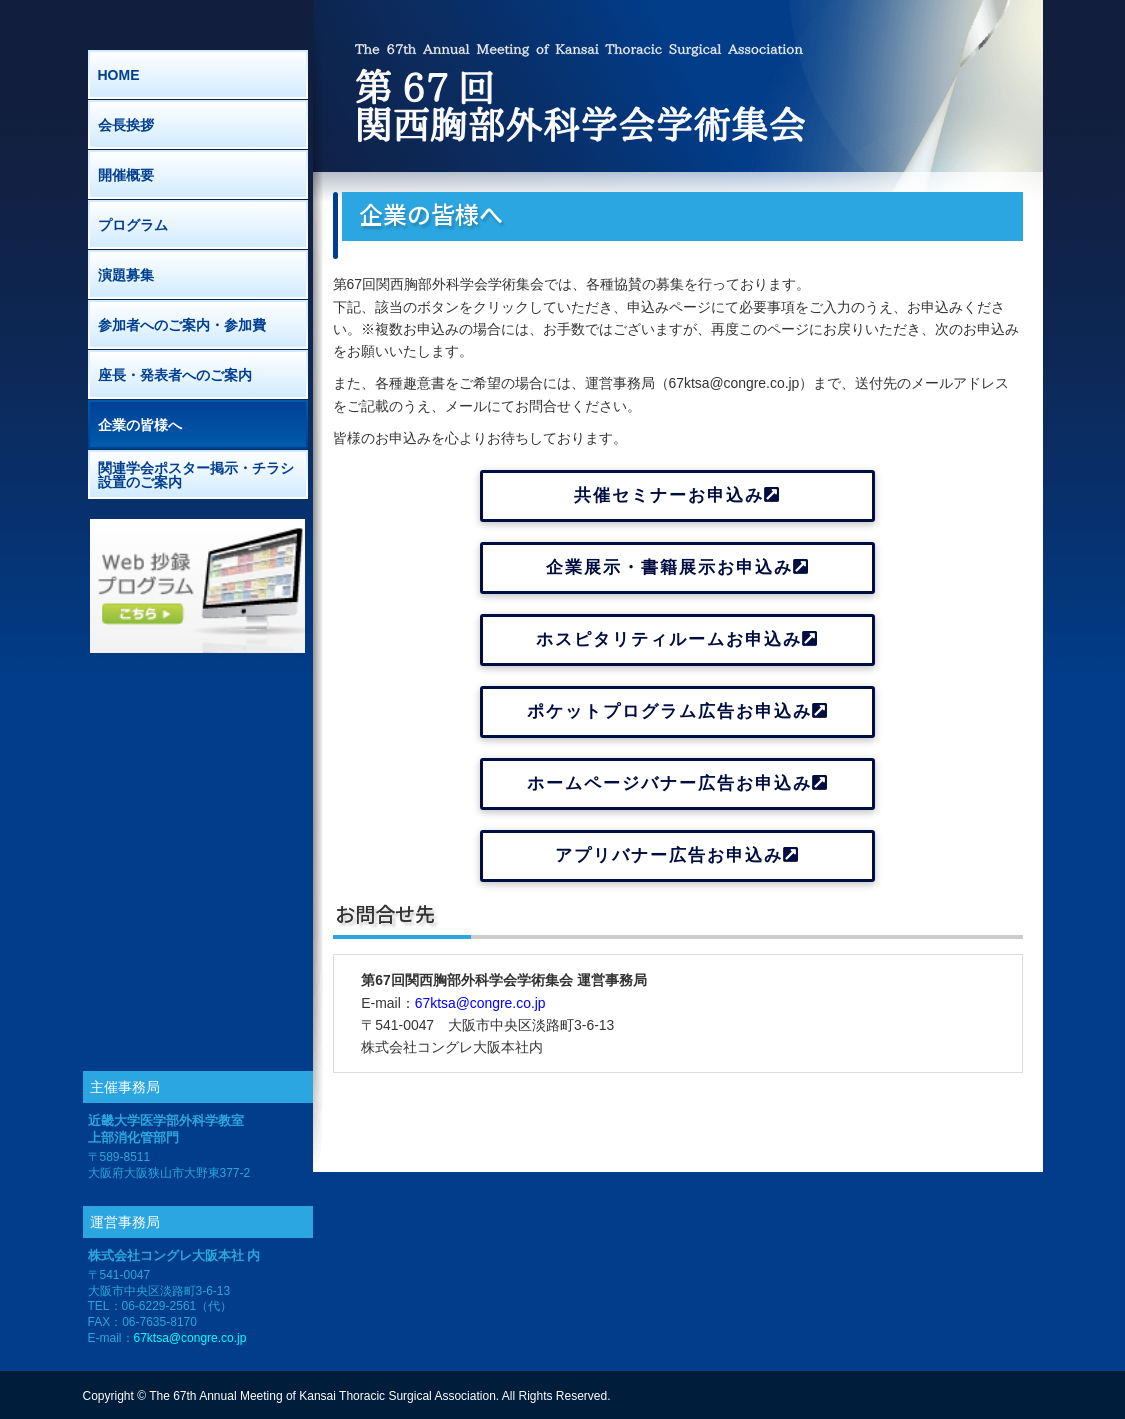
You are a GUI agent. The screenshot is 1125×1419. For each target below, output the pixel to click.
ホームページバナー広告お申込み (678, 783)
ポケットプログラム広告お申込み (678, 711)
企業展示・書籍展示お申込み (678, 567)
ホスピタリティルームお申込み (677, 639)
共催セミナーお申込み (677, 495)
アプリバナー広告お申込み (677, 855)
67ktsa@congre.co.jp (480, 1003)
